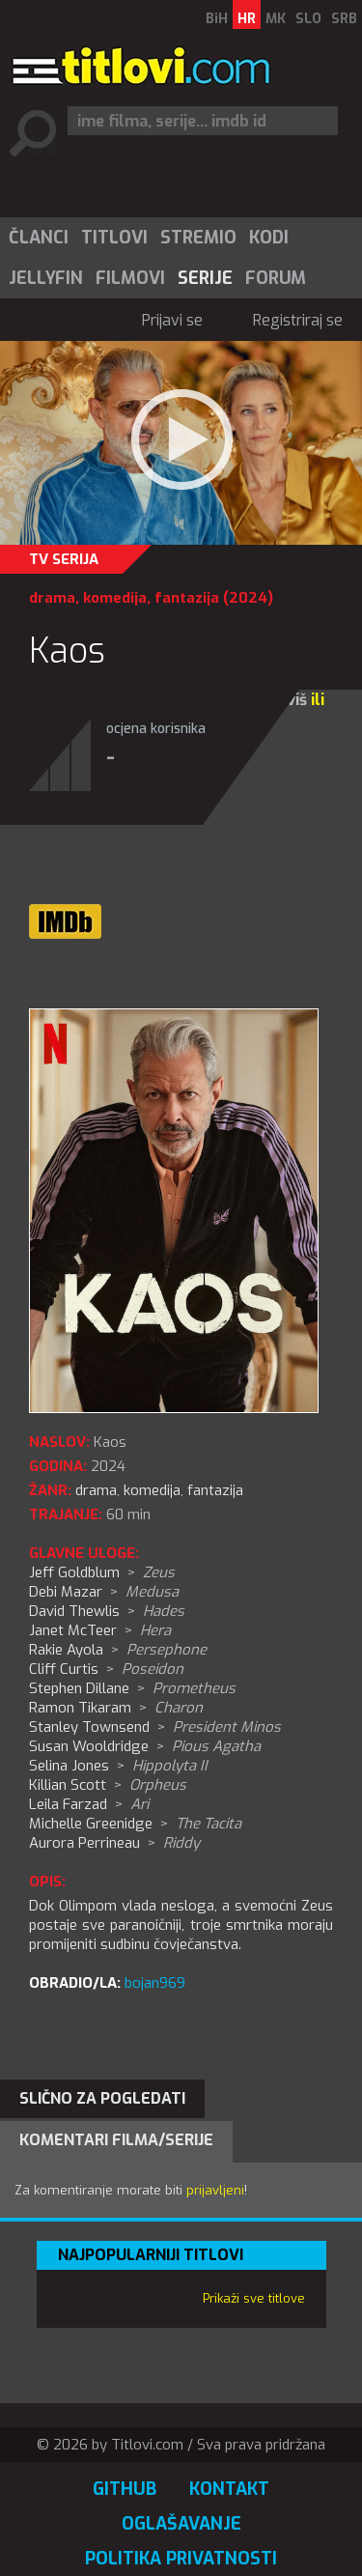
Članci (39, 237)
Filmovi (130, 278)
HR (246, 19)
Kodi (269, 237)
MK (275, 19)
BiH (217, 19)
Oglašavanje (181, 2523)
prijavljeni (215, 2190)
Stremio (198, 237)
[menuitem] (37, 237)
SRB (344, 19)
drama (52, 598)
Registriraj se (298, 320)
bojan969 (155, 1983)
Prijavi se (172, 320)
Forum (275, 278)
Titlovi (114, 237)
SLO (308, 19)
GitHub (124, 2489)
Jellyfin (46, 278)
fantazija (186, 598)
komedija (115, 598)
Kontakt (229, 2489)
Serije (205, 278)
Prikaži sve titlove (254, 2298)
